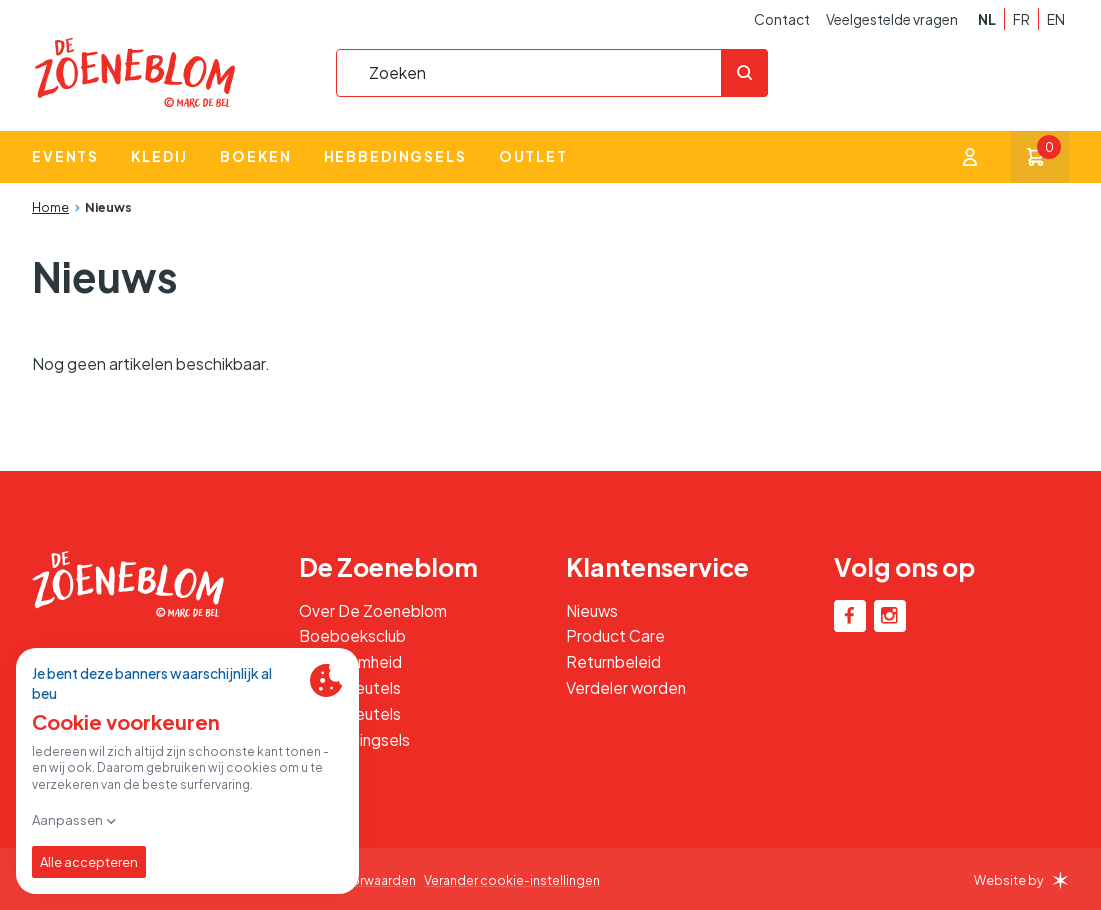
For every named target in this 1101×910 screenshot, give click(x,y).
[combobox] (551, 73)
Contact (782, 19)
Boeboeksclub (353, 635)
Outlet (533, 157)
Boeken (255, 157)
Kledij (159, 157)
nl (987, 19)
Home (50, 208)
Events (65, 157)
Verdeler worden (627, 687)
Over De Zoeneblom (373, 610)
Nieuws (108, 208)
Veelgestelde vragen (892, 19)
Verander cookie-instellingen (516, 880)
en (1056, 19)
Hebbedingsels (395, 157)
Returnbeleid (614, 661)
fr (1021, 19)
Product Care (616, 635)
